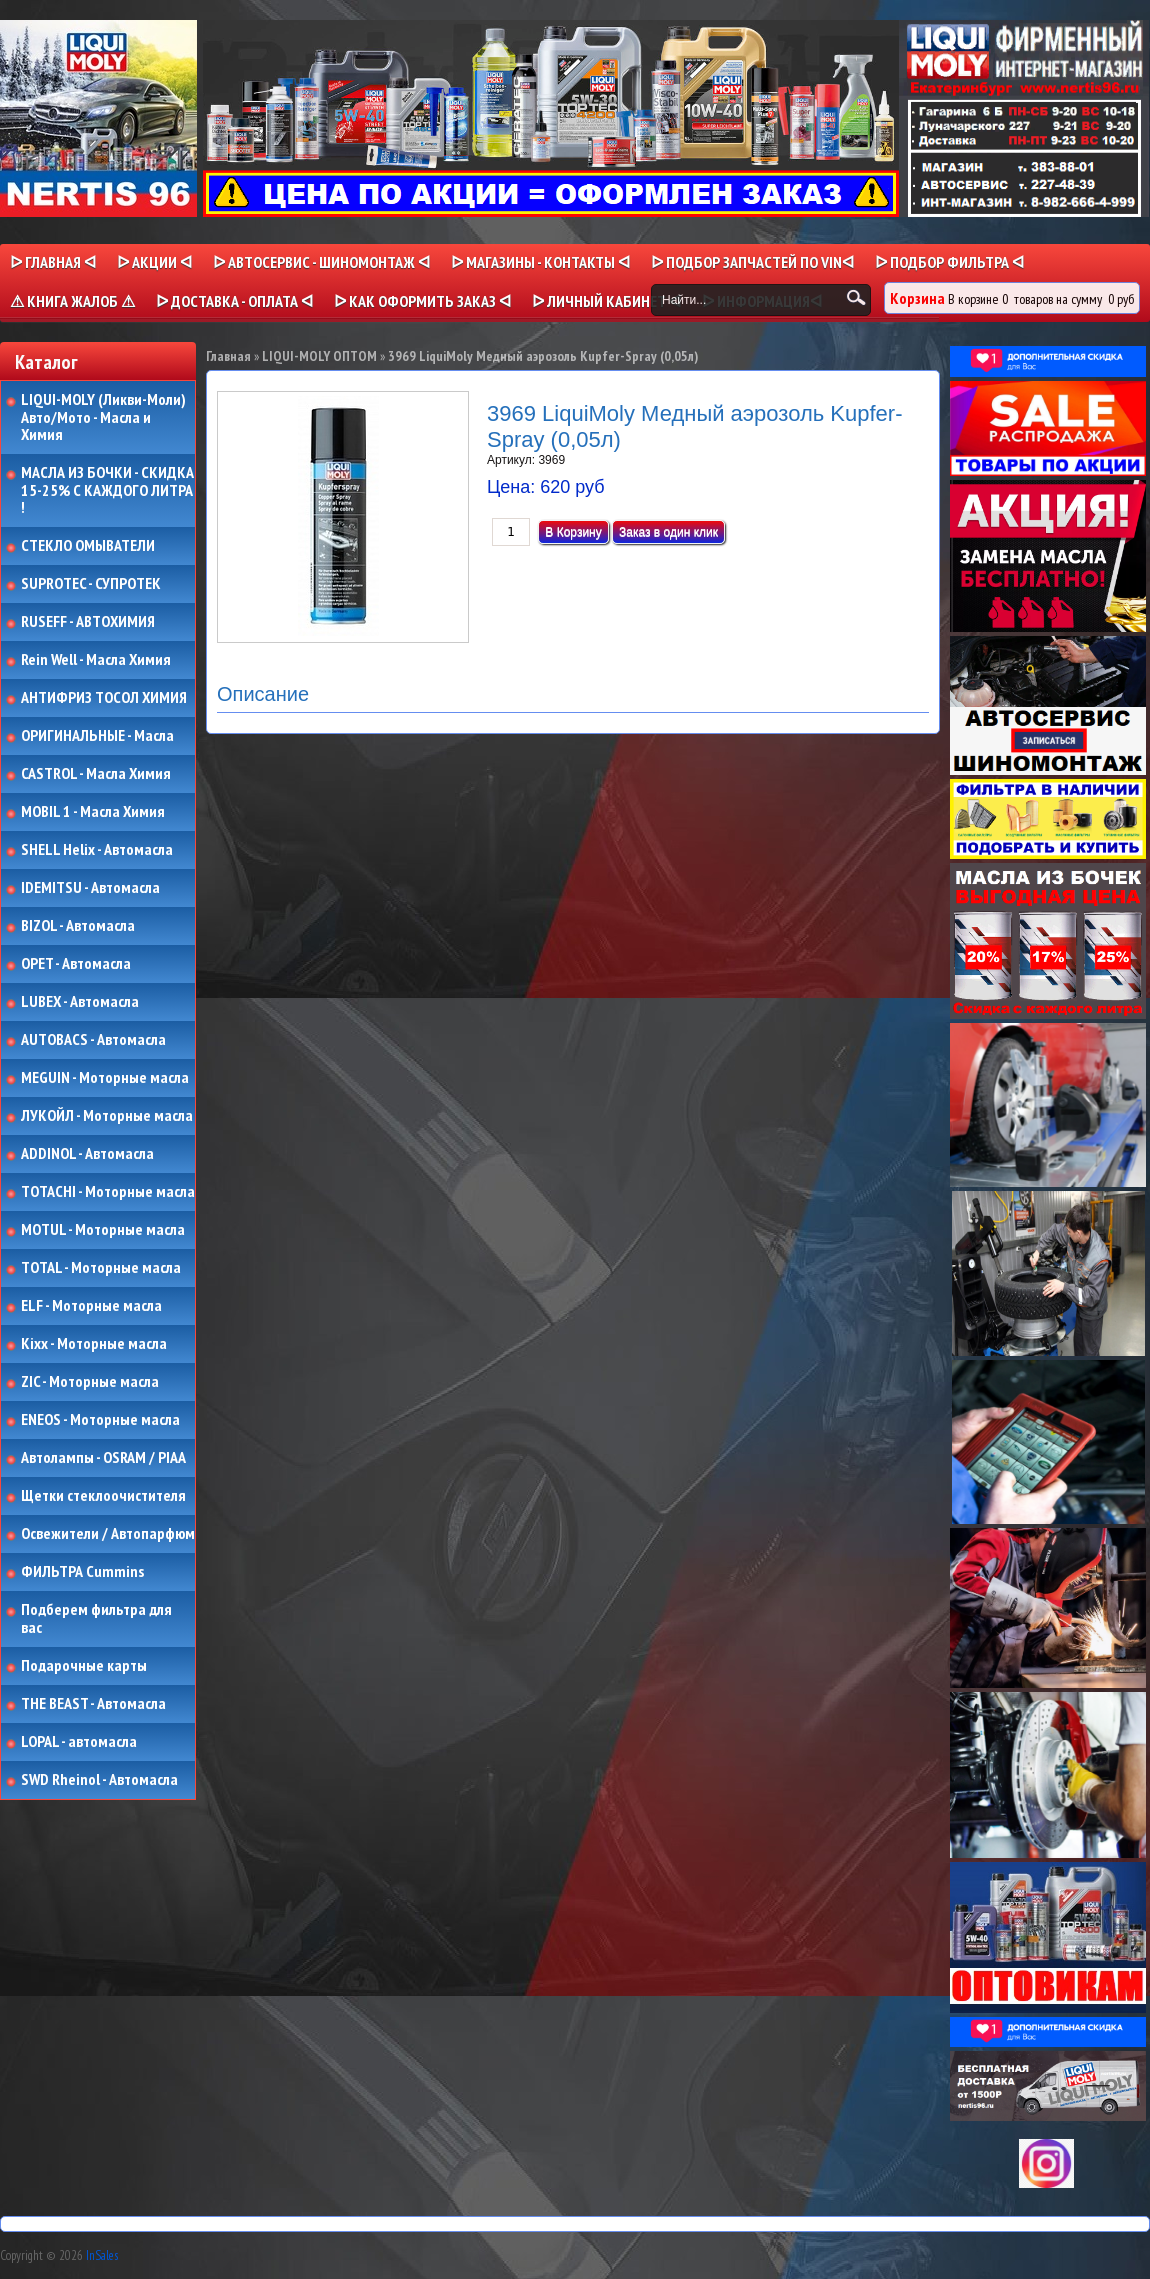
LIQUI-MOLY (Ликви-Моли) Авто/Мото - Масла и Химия (105, 417)
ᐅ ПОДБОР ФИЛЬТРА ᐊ (949, 262)
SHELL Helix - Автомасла (97, 850)
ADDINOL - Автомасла (87, 1154)
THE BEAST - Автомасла (93, 1704)
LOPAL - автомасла (79, 1742)
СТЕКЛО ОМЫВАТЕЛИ (88, 546)
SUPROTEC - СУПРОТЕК (91, 584)
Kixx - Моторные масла (94, 1344)
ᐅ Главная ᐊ (53, 262)
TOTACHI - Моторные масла (108, 1192)
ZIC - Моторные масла (90, 1382)
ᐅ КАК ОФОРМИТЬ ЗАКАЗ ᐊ (422, 301)
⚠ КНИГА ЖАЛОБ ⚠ (72, 301)
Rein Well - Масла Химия (96, 660)
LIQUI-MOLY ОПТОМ (319, 356)
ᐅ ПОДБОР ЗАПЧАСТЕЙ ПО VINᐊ (752, 262)
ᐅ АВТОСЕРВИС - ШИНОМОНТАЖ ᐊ (321, 262)
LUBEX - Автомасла (80, 1002)
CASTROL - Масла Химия (96, 774)
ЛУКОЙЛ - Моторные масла (107, 1116)
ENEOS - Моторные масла (100, 1420)
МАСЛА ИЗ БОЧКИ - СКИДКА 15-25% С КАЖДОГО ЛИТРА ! (107, 490)
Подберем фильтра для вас (96, 1618)
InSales (102, 2255)
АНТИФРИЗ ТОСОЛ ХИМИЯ (104, 698)
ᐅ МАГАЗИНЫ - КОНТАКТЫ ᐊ (540, 262)
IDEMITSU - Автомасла (90, 888)
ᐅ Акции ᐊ (154, 262)
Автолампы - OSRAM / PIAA (103, 1458)
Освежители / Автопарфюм (108, 1534)
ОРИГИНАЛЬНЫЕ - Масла (97, 736)
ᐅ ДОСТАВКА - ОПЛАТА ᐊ (234, 301)
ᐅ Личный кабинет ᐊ (606, 301)
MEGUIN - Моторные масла (105, 1078)
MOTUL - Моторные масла (103, 1230)
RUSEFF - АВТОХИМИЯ (88, 622)
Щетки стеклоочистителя (103, 1496)
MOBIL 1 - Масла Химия (93, 812)
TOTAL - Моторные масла (101, 1268)
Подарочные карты (84, 1666)
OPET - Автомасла (76, 964)
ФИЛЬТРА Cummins (82, 1572)
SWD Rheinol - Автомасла (99, 1780)
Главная (228, 356)
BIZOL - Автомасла (78, 926)
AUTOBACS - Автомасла (93, 1040)
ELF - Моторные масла (91, 1306)
